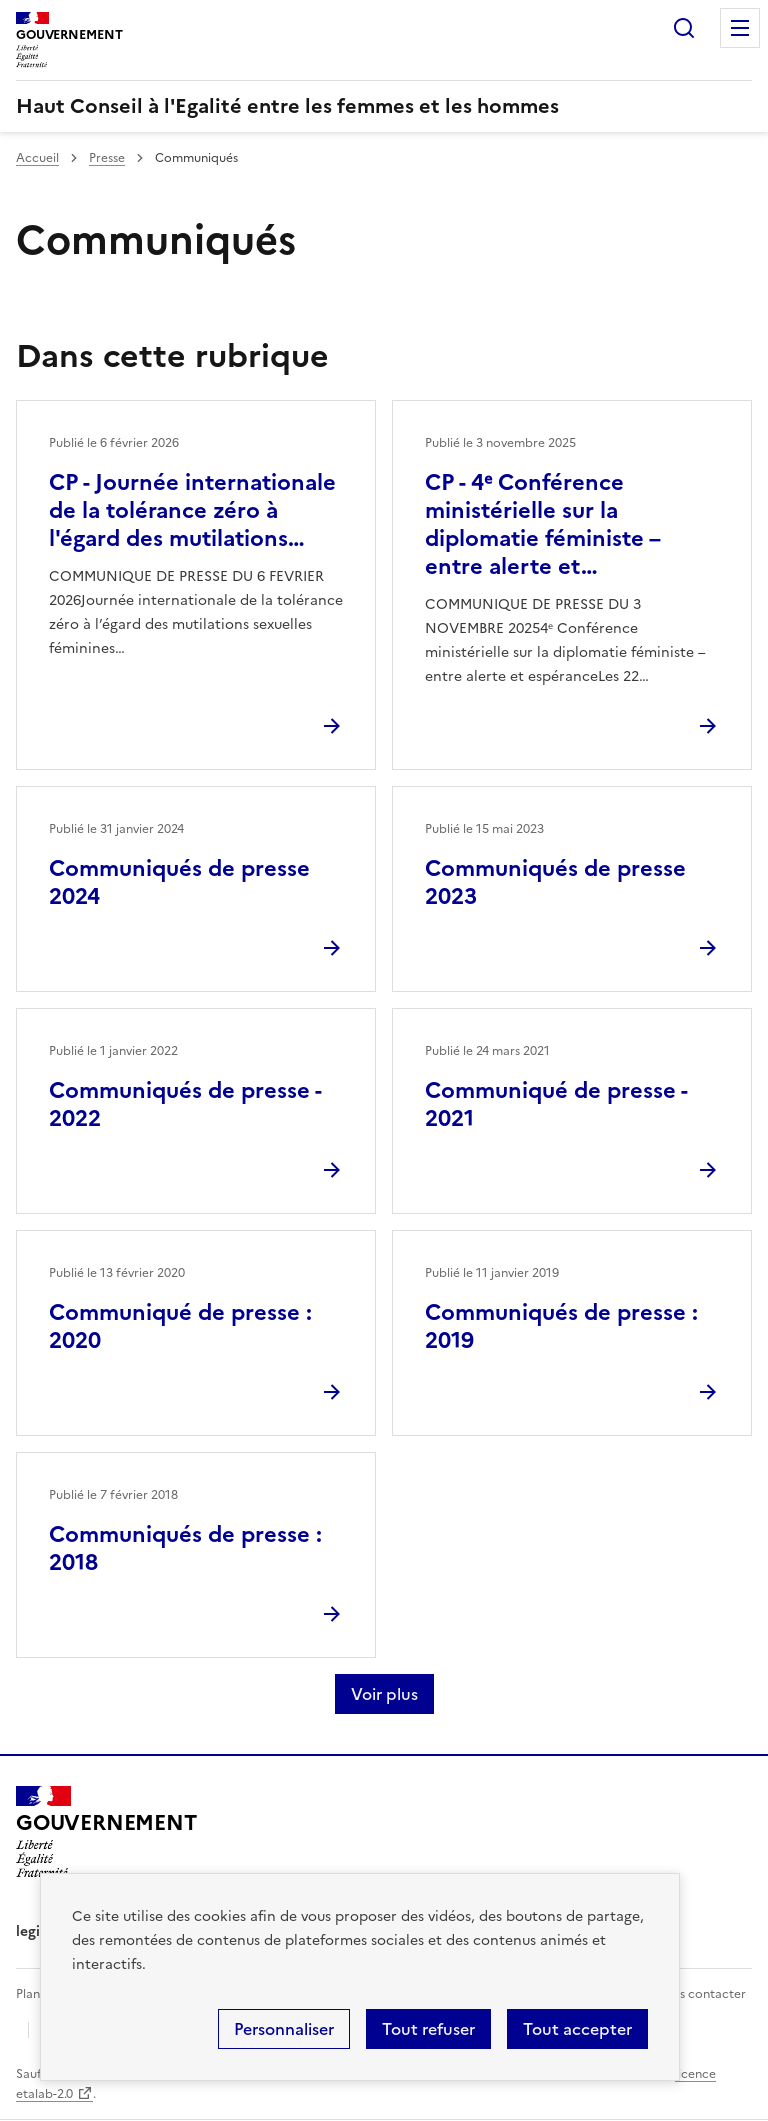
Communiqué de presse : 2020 (180, 1326)
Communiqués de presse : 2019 (561, 1326)
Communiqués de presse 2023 (555, 882)
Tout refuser (428, 2029)
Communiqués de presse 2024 (179, 882)
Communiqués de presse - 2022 (185, 1104)
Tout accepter (577, 2029)
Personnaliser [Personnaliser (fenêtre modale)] (284, 2029)
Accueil (37, 158)
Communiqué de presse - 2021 (556, 1104)
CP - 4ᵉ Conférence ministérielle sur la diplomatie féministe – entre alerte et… (542, 524)
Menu (740, 28)
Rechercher (684, 28)
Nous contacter (700, 1994)
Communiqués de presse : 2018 (185, 1548)
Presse (107, 158)
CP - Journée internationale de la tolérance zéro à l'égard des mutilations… (192, 510)
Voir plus (384, 1694)
